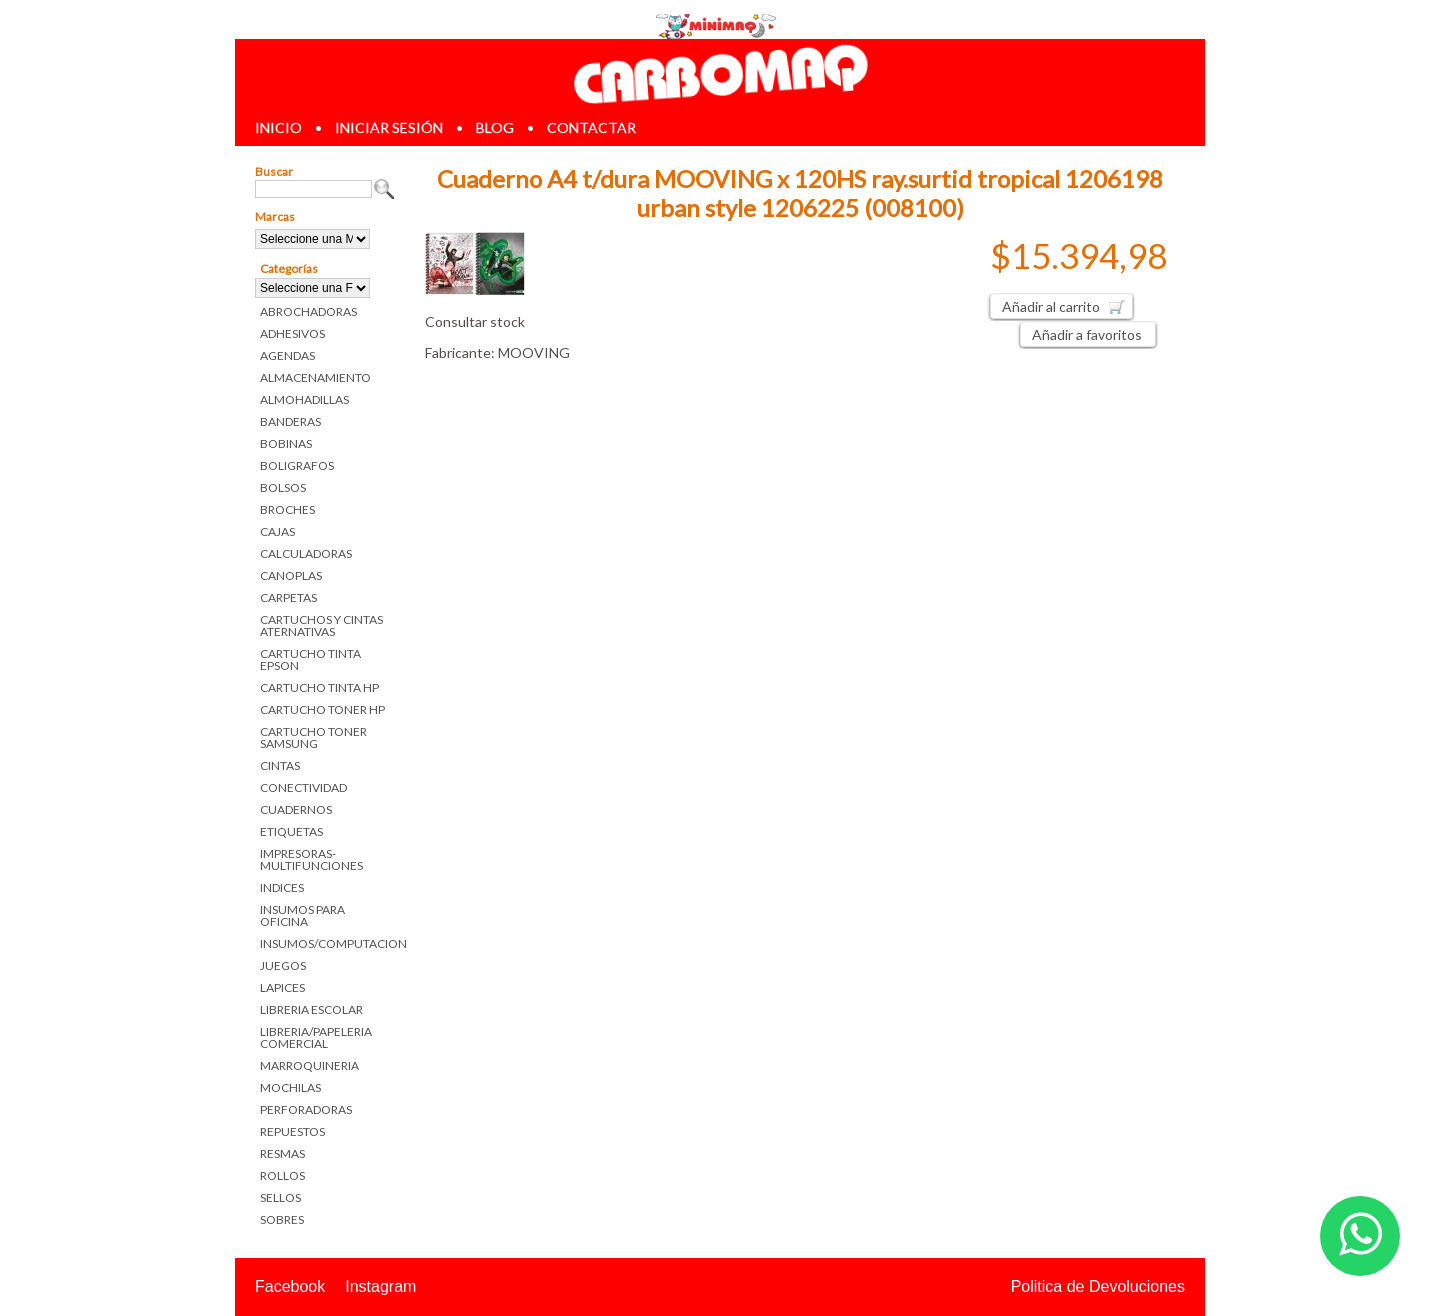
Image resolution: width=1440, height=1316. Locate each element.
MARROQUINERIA (309, 1065)
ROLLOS (282, 1175)
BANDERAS (290, 421)
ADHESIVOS (292, 333)
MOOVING (534, 352)
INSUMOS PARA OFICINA (302, 915)
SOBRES (282, 1219)
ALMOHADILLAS (304, 399)
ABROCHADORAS (308, 311)
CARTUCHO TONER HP (322, 709)
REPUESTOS (292, 1131)
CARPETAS (288, 597)
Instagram (380, 1286)
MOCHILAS (290, 1087)
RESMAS (282, 1153)
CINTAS (280, 765)
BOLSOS (283, 487)
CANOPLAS (291, 575)
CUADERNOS (296, 809)
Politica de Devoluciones (1098, 1286)
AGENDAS (287, 355)
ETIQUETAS (291, 831)
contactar (591, 127)
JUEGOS (283, 965)
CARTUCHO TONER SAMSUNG (313, 737)
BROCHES (287, 509)
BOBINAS (286, 443)
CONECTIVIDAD (303, 787)
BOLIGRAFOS (297, 465)
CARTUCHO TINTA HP (319, 687)
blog (495, 127)
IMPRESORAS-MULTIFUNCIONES (311, 859)
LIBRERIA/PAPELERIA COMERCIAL (316, 1037)
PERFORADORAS (306, 1109)
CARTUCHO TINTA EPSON (310, 659)
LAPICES (282, 987)
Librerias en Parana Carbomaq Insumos (720, 73)
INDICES (282, 887)
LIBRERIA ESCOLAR (311, 1009)
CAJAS (277, 531)
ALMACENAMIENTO (315, 377)
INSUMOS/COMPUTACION (327, 943)
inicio (278, 127)
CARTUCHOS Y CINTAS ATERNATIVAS (321, 625)
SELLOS (280, 1197)
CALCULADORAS (306, 553)
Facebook (290, 1286)
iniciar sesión (389, 127)
